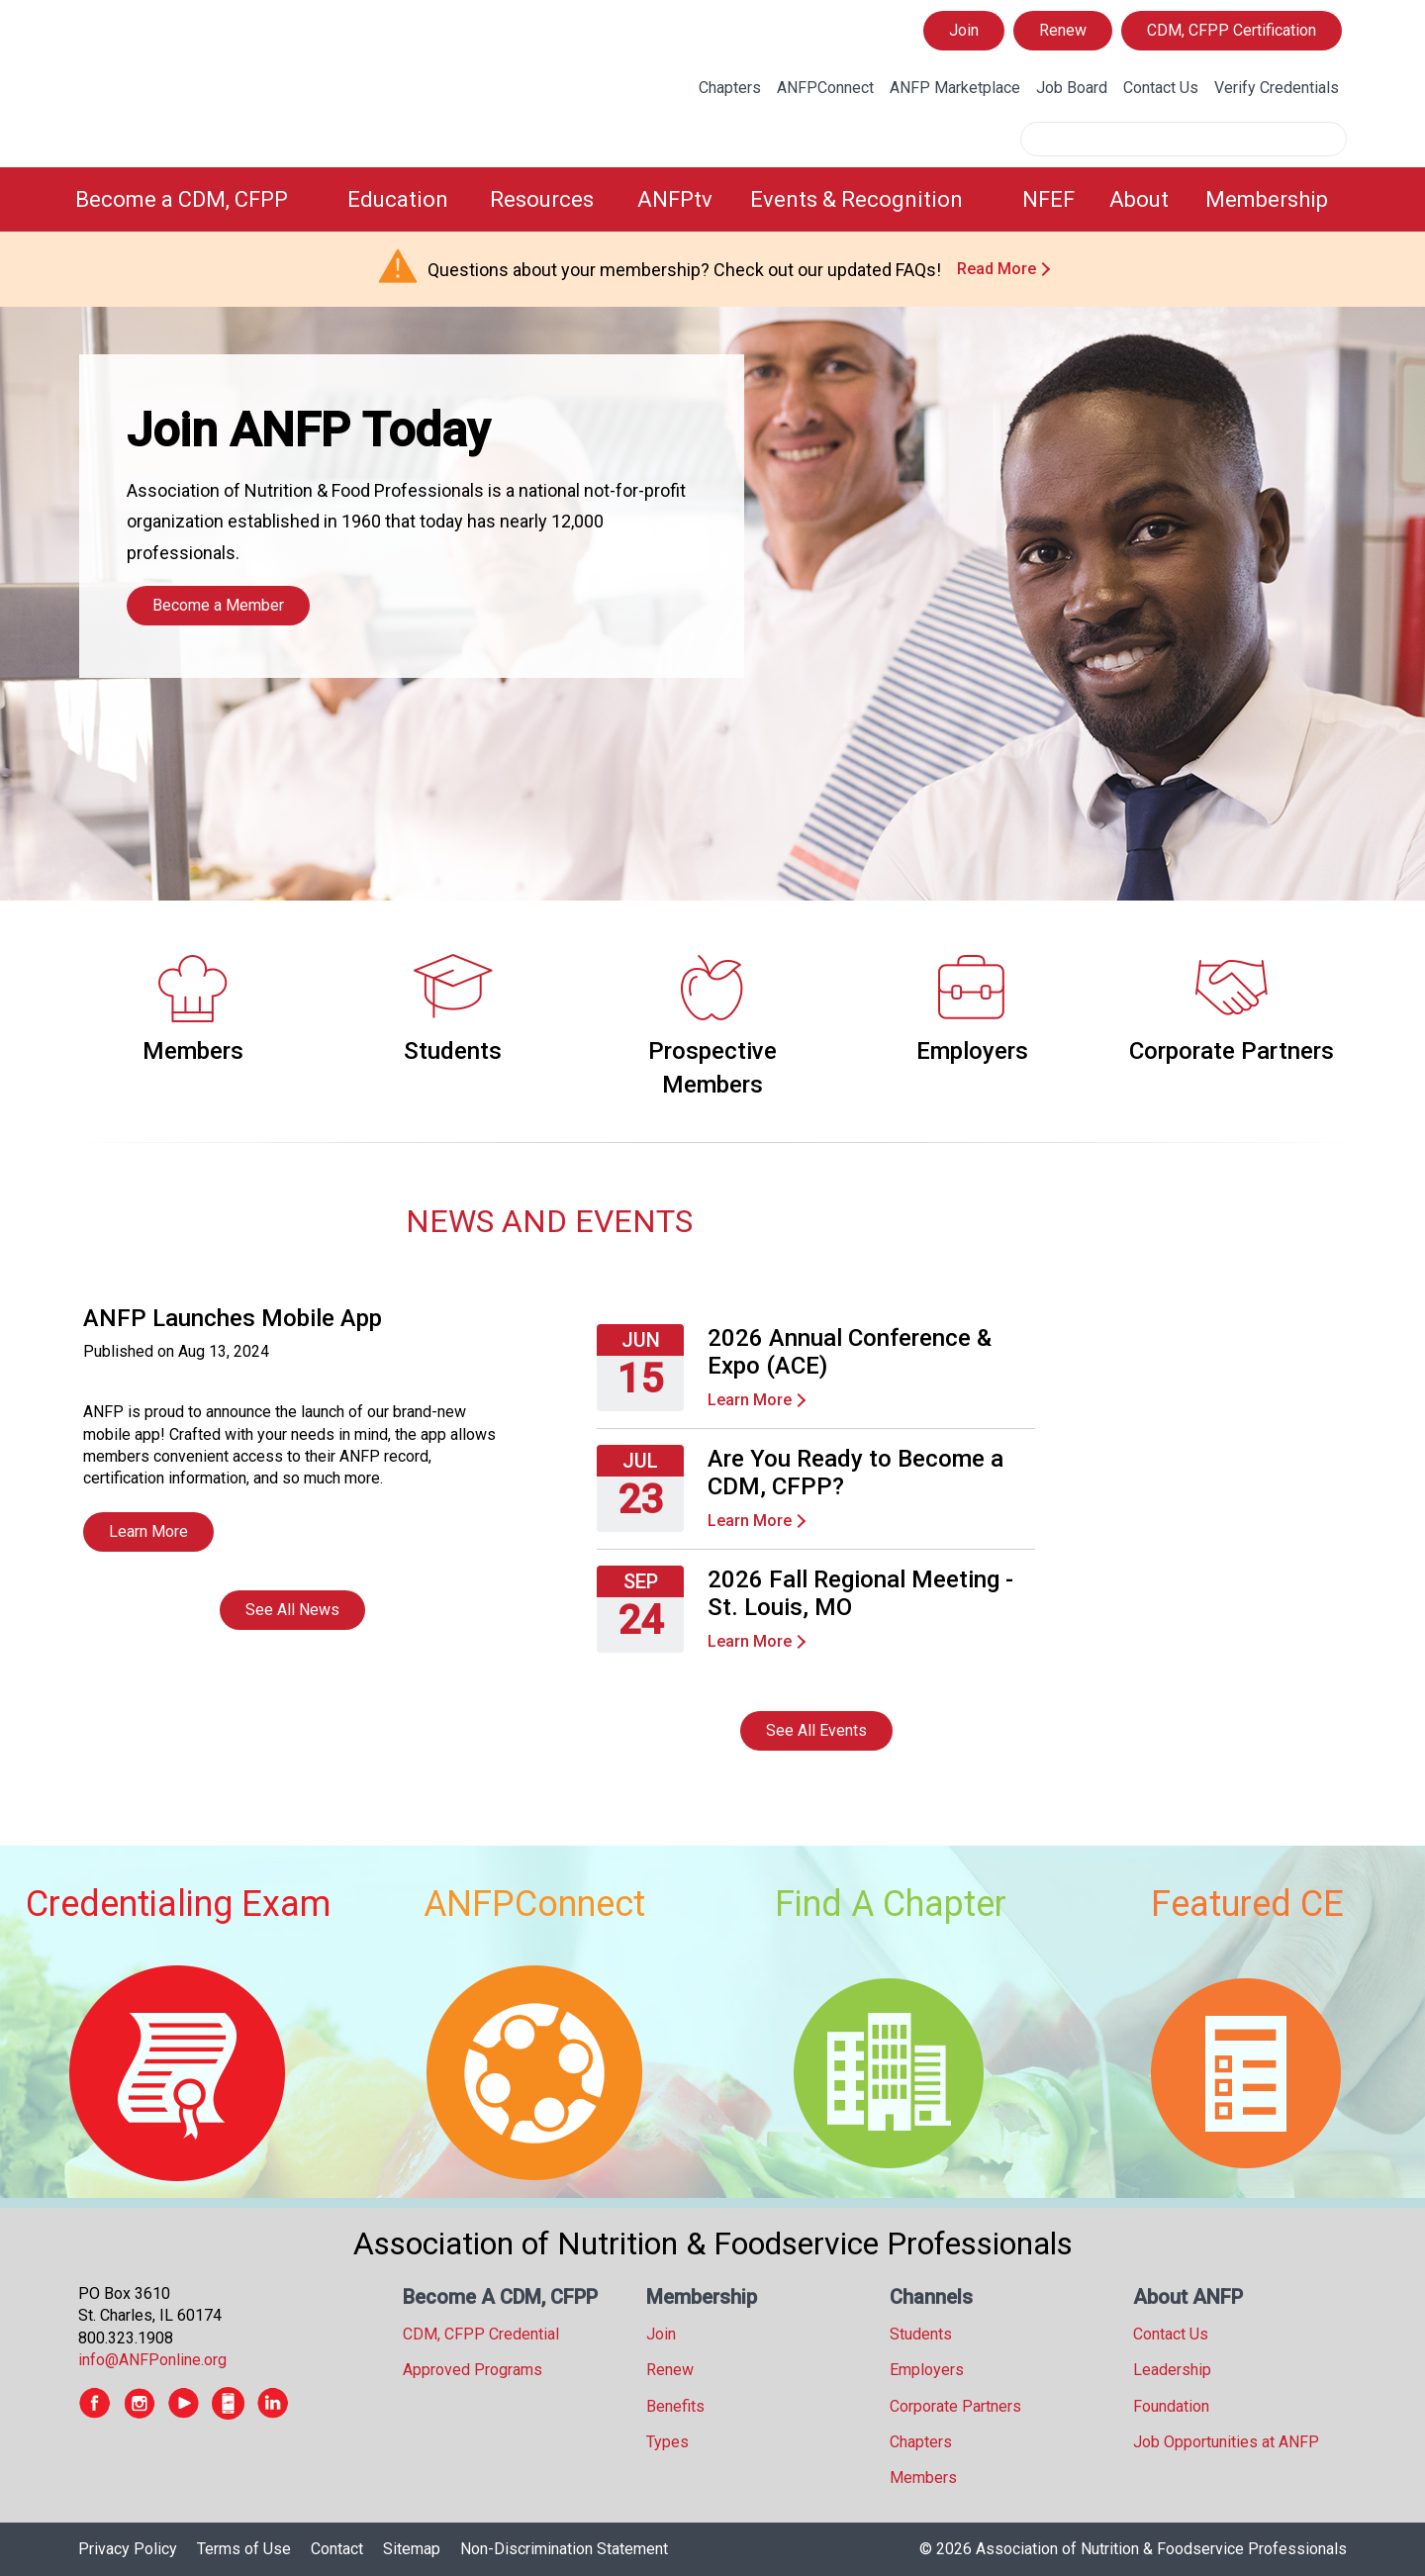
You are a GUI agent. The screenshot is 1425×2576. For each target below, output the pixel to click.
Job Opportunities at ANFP (1226, 2442)
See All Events (816, 1730)
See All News (292, 1609)
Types (667, 2442)
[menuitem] (199, 199)
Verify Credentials (1276, 87)
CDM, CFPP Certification (1231, 30)
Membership (1266, 199)
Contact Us (1160, 87)
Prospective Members (712, 1067)
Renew (1063, 30)
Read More (996, 268)
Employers (972, 1051)
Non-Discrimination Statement (564, 2548)
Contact (337, 2548)
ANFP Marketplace (955, 87)
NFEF (1048, 199)
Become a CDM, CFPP (181, 199)
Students (453, 1051)
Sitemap (411, 2548)
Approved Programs (472, 2369)
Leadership (1172, 2369)
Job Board (1071, 87)
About (1139, 199)
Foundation (1171, 2406)
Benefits (675, 2406)
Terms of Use (244, 2548)
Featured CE (1247, 1904)
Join (964, 30)
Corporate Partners (1231, 1051)
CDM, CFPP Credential (481, 2334)
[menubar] (712, 199)
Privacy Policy (127, 2548)
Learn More (148, 1531)
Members (192, 1051)
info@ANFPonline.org (152, 2359)
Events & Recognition (856, 199)
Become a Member (218, 605)
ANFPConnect (825, 87)
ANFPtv (674, 199)
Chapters (730, 87)
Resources (542, 199)
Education (397, 199)
